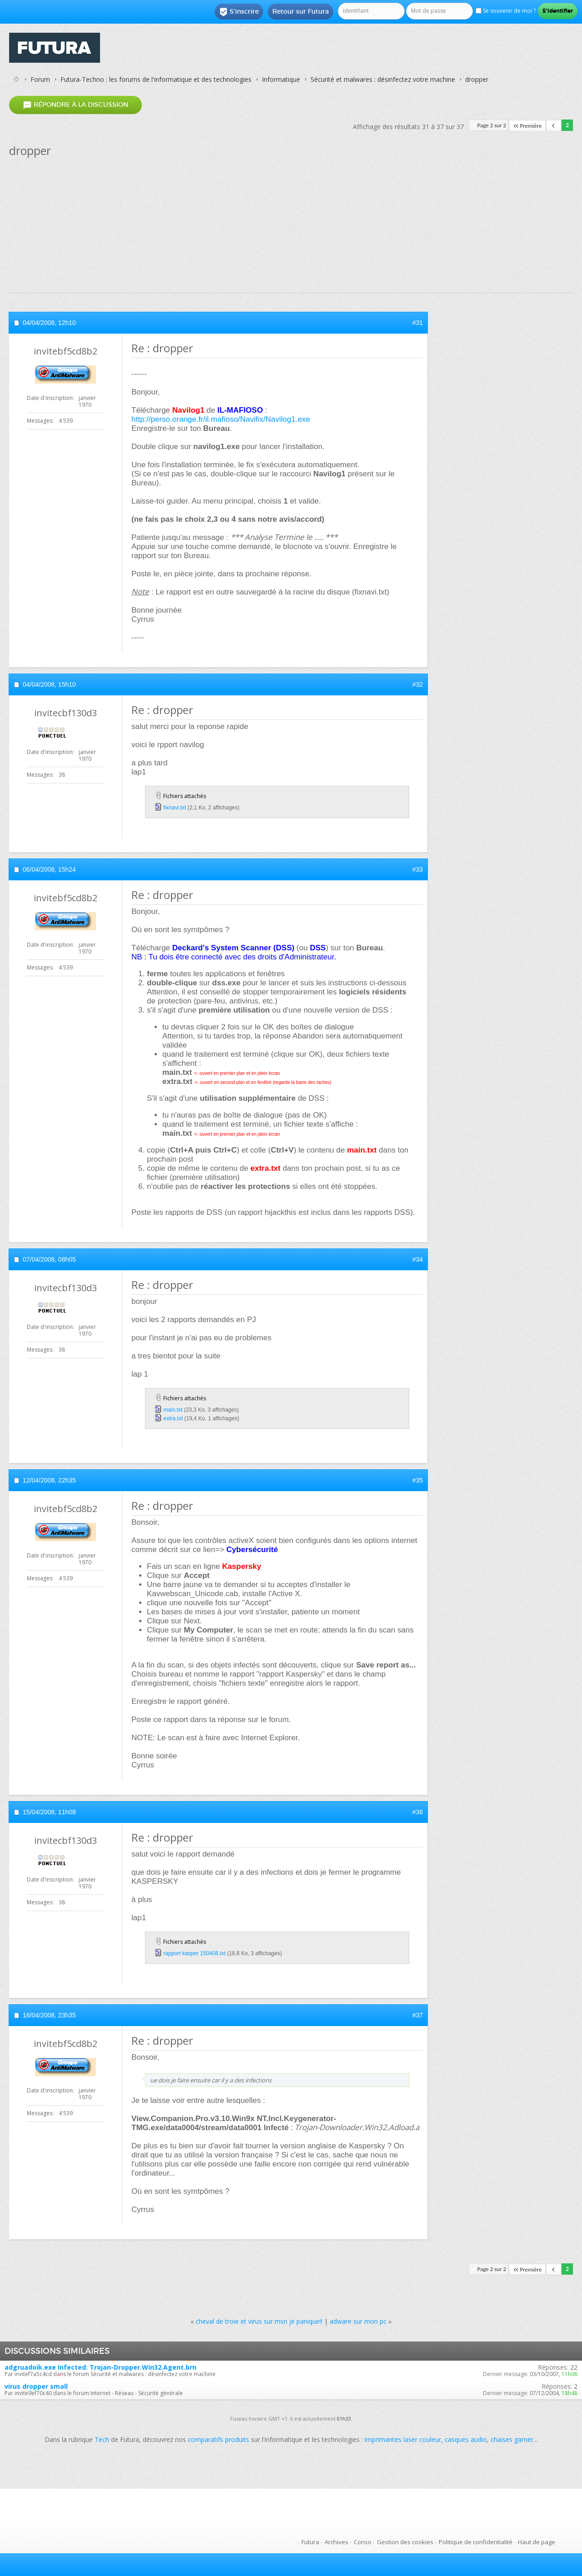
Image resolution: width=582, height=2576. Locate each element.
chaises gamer (512, 2439)
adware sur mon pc (358, 2321)
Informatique (281, 79)
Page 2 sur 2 (492, 125)
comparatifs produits (218, 2439)
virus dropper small (36, 2386)
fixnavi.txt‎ (174, 807)
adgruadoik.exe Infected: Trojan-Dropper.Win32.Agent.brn (100, 2367)
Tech (102, 2439)
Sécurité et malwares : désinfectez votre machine (383, 79)
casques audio (466, 2439)
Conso (362, 2542)
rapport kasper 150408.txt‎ (194, 1953)
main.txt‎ (172, 1410)
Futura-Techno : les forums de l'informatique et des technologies (155, 79)
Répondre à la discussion (75, 105)
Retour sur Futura (300, 11)
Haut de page (536, 2542)
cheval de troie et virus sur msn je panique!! (259, 2321)
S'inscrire (239, 11)
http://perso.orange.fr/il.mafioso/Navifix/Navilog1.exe (220, 419)
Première (527, 125)
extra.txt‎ (173, 1418)
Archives (336, 2542)
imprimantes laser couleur (403, 2439)
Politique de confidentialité (475, 2542)
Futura (310, 2542)
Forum (40, 79)
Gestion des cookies (405, 2542)
